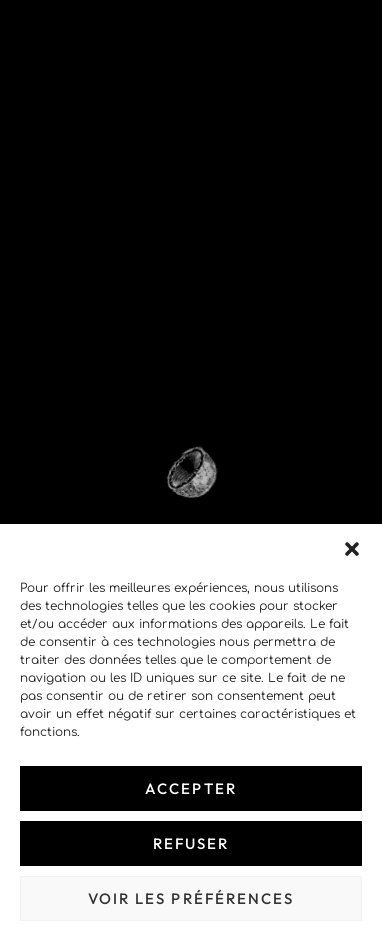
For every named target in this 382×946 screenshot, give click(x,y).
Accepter (191, 788)
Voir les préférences (191, 898)
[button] (352, 549)
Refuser (191, 843)
